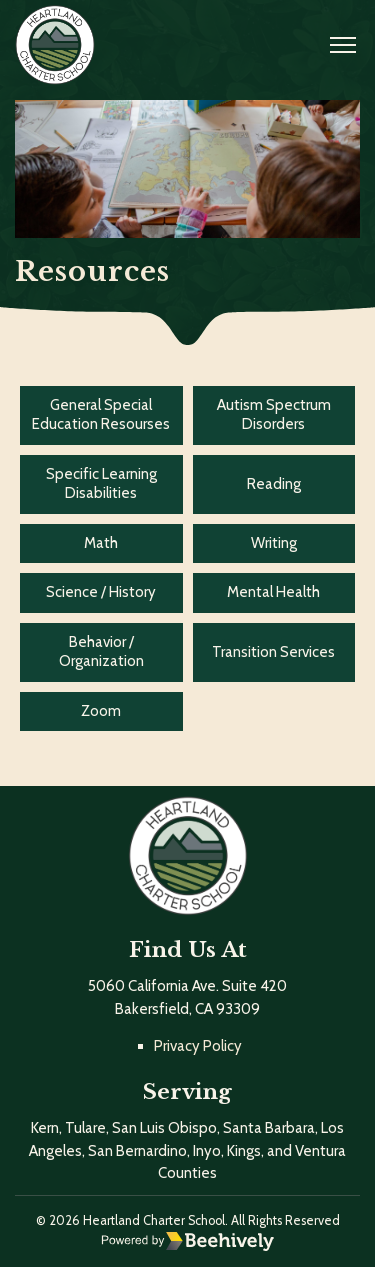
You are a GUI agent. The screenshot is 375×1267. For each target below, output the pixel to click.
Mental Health (273, 592)
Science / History (101, 592)
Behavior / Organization (101, 652)
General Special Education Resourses (101, 415)
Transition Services (273, 652)
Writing (274, 543)
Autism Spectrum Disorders (274, 415)
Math (101, 543)
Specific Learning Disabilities (101, 484)
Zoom (101, 711)
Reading (274, 484)
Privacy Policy (198, 1046)
